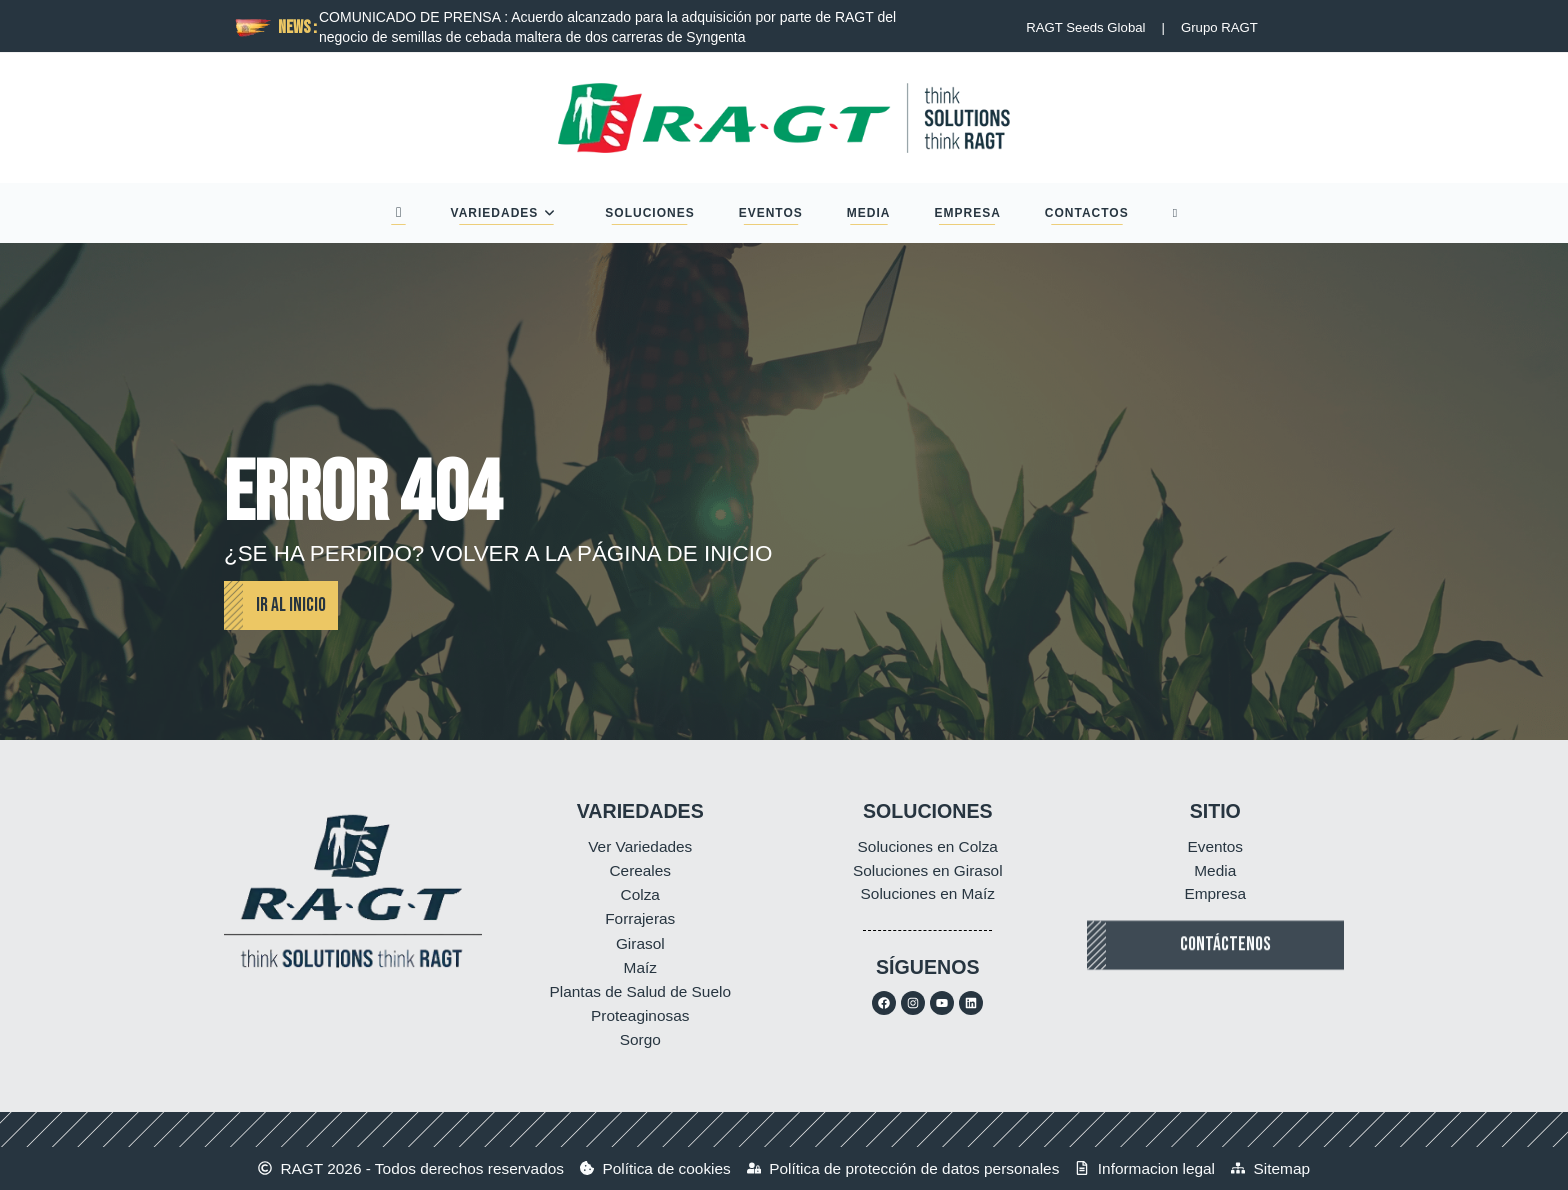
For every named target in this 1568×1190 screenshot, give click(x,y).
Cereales (640, 870)
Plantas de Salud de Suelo (640, 991)
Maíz (640, 967)
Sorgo (640, 1039)
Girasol (640, 943)
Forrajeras (640, 918)
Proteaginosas (640, 1015)
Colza (640, 894)
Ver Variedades (640, 846)
